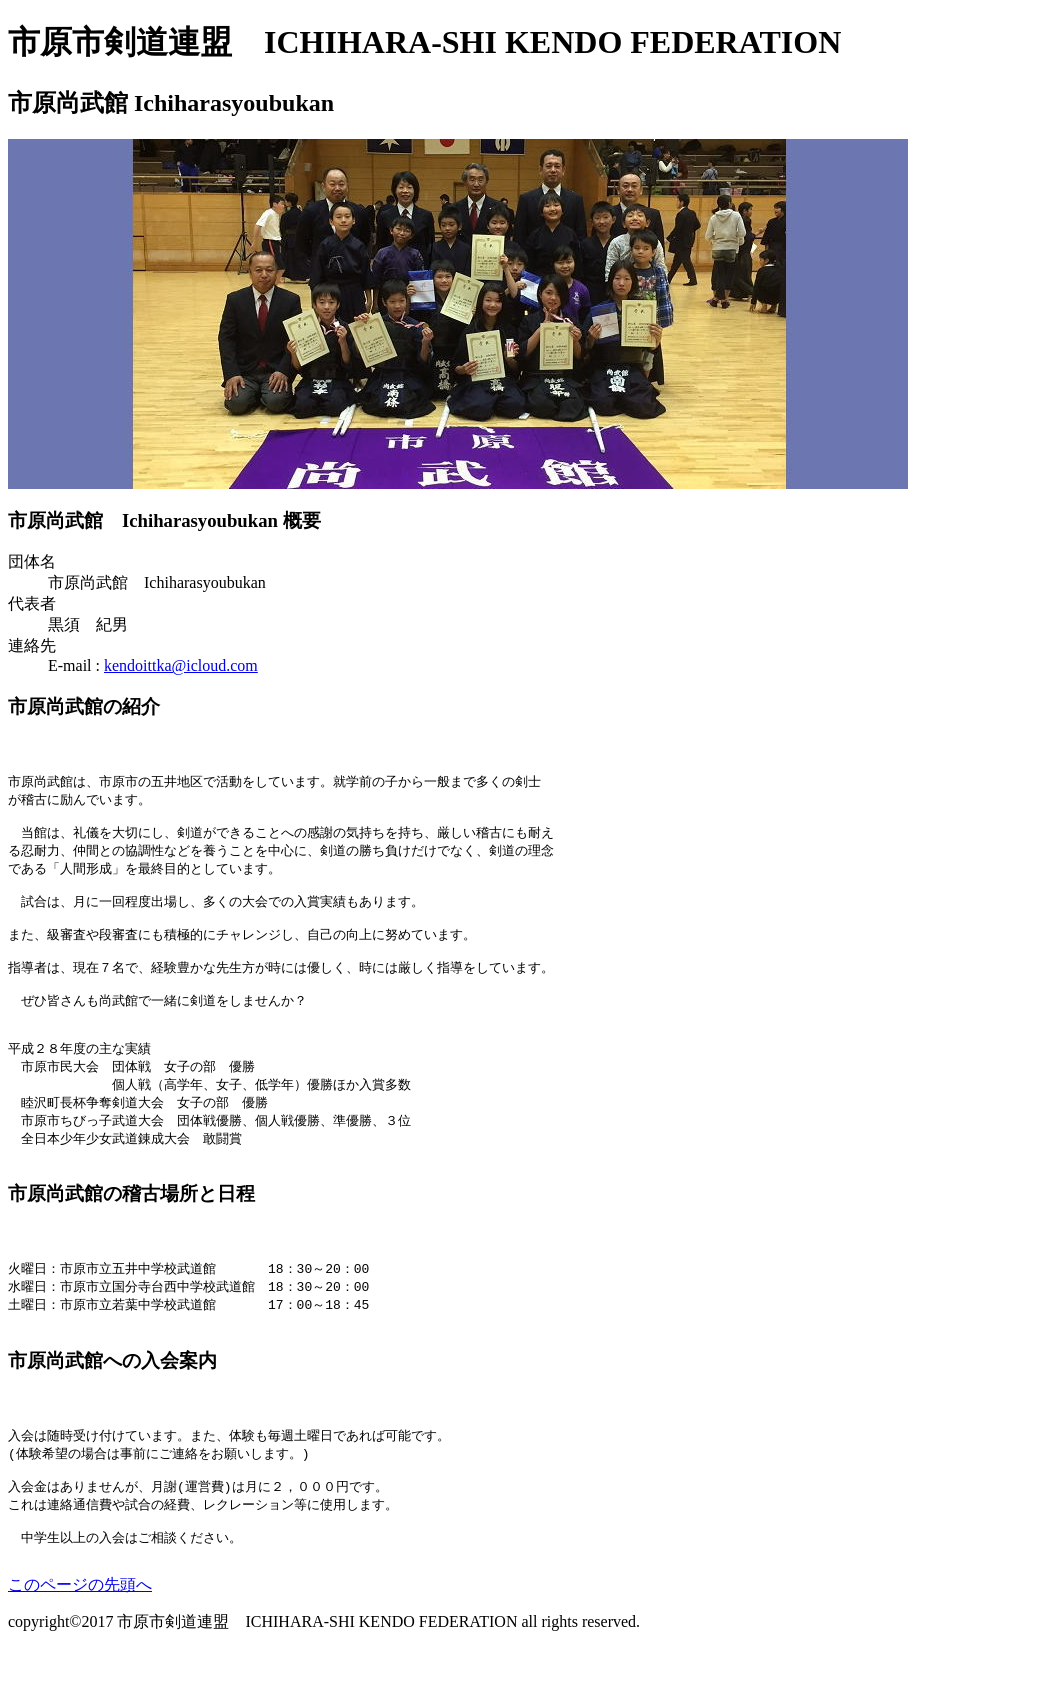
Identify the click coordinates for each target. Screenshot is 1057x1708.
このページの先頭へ (80, 1643)
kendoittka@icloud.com (181, 665)
